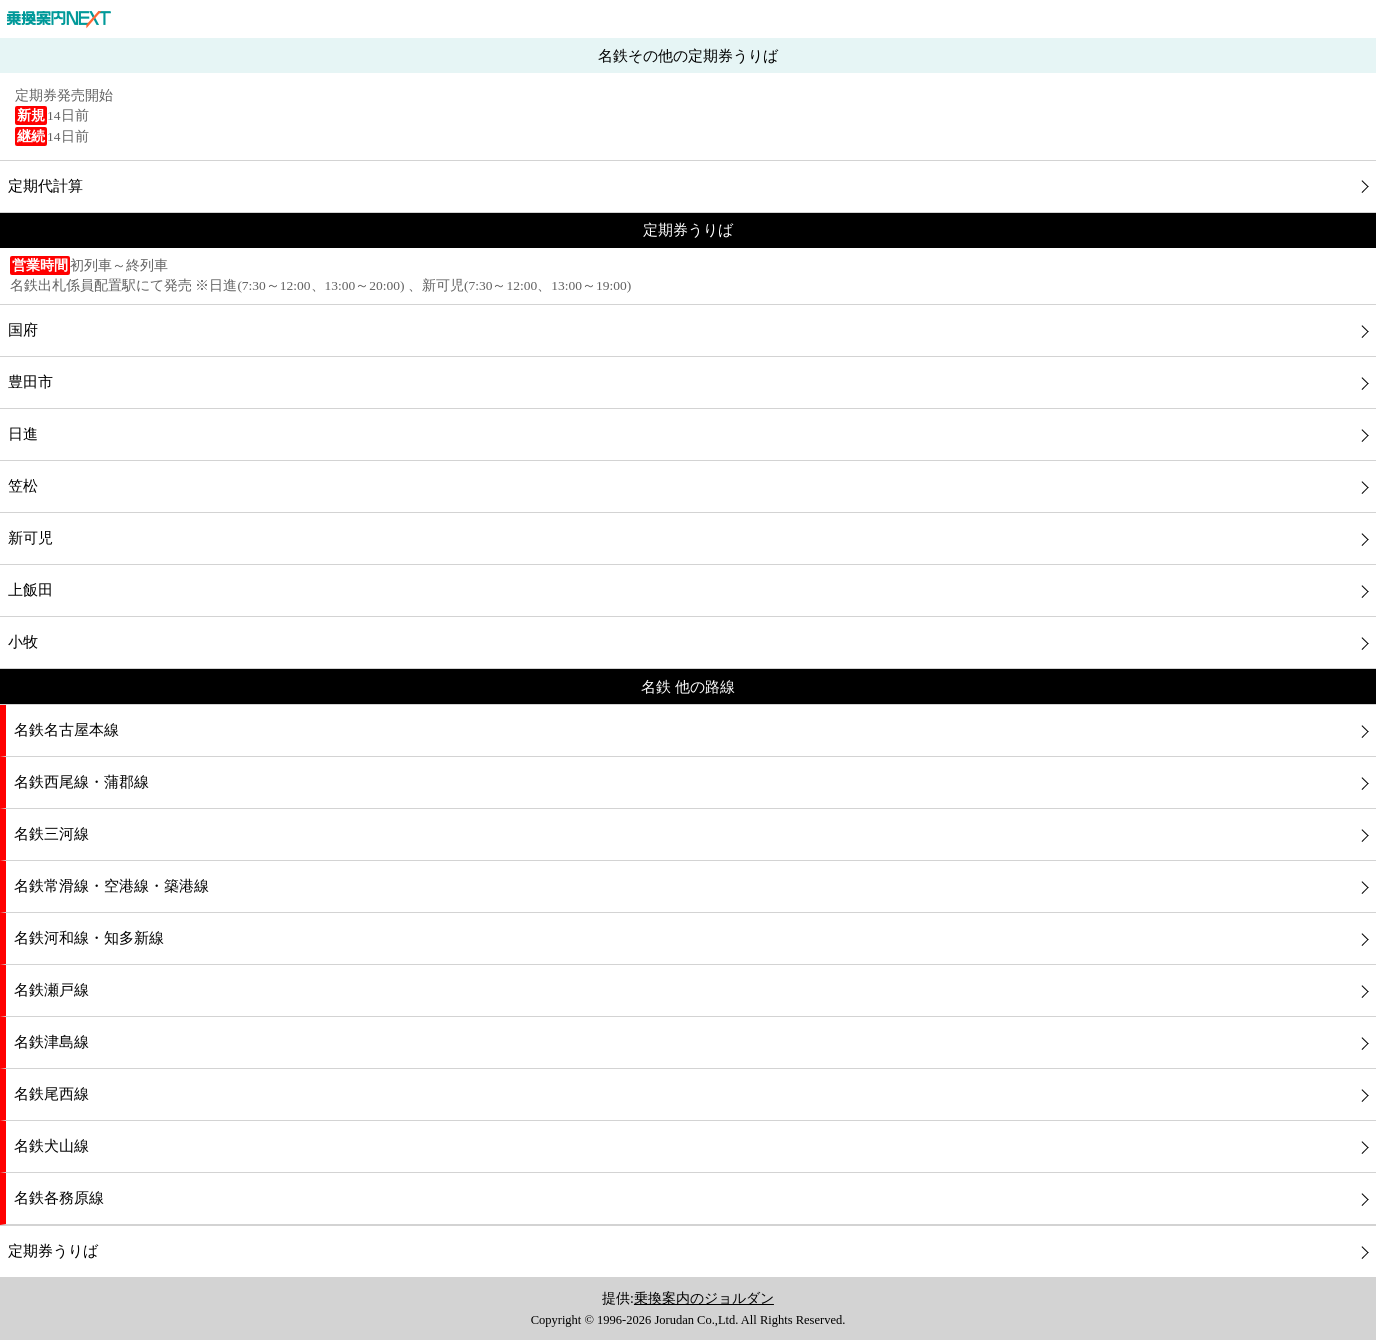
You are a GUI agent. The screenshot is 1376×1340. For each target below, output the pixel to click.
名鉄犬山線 (51, 1146)
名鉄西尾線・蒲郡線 (81, 782)
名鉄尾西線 (51, 1094)
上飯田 (30, 590)
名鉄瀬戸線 (51, 990)
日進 (23, 434)
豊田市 (30, 382)
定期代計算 (45, 186)
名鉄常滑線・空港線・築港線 (111, 886)
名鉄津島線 (51, 1042)
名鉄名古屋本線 (66, 730)
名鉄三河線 (51, 834)
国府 (23, 330)
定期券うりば (53, 1251)
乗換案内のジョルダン (704, 1298)
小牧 (23, 642)
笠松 (23, 486)
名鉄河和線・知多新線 (89, 938)
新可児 (30, 538)
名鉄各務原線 (59, 1198)
